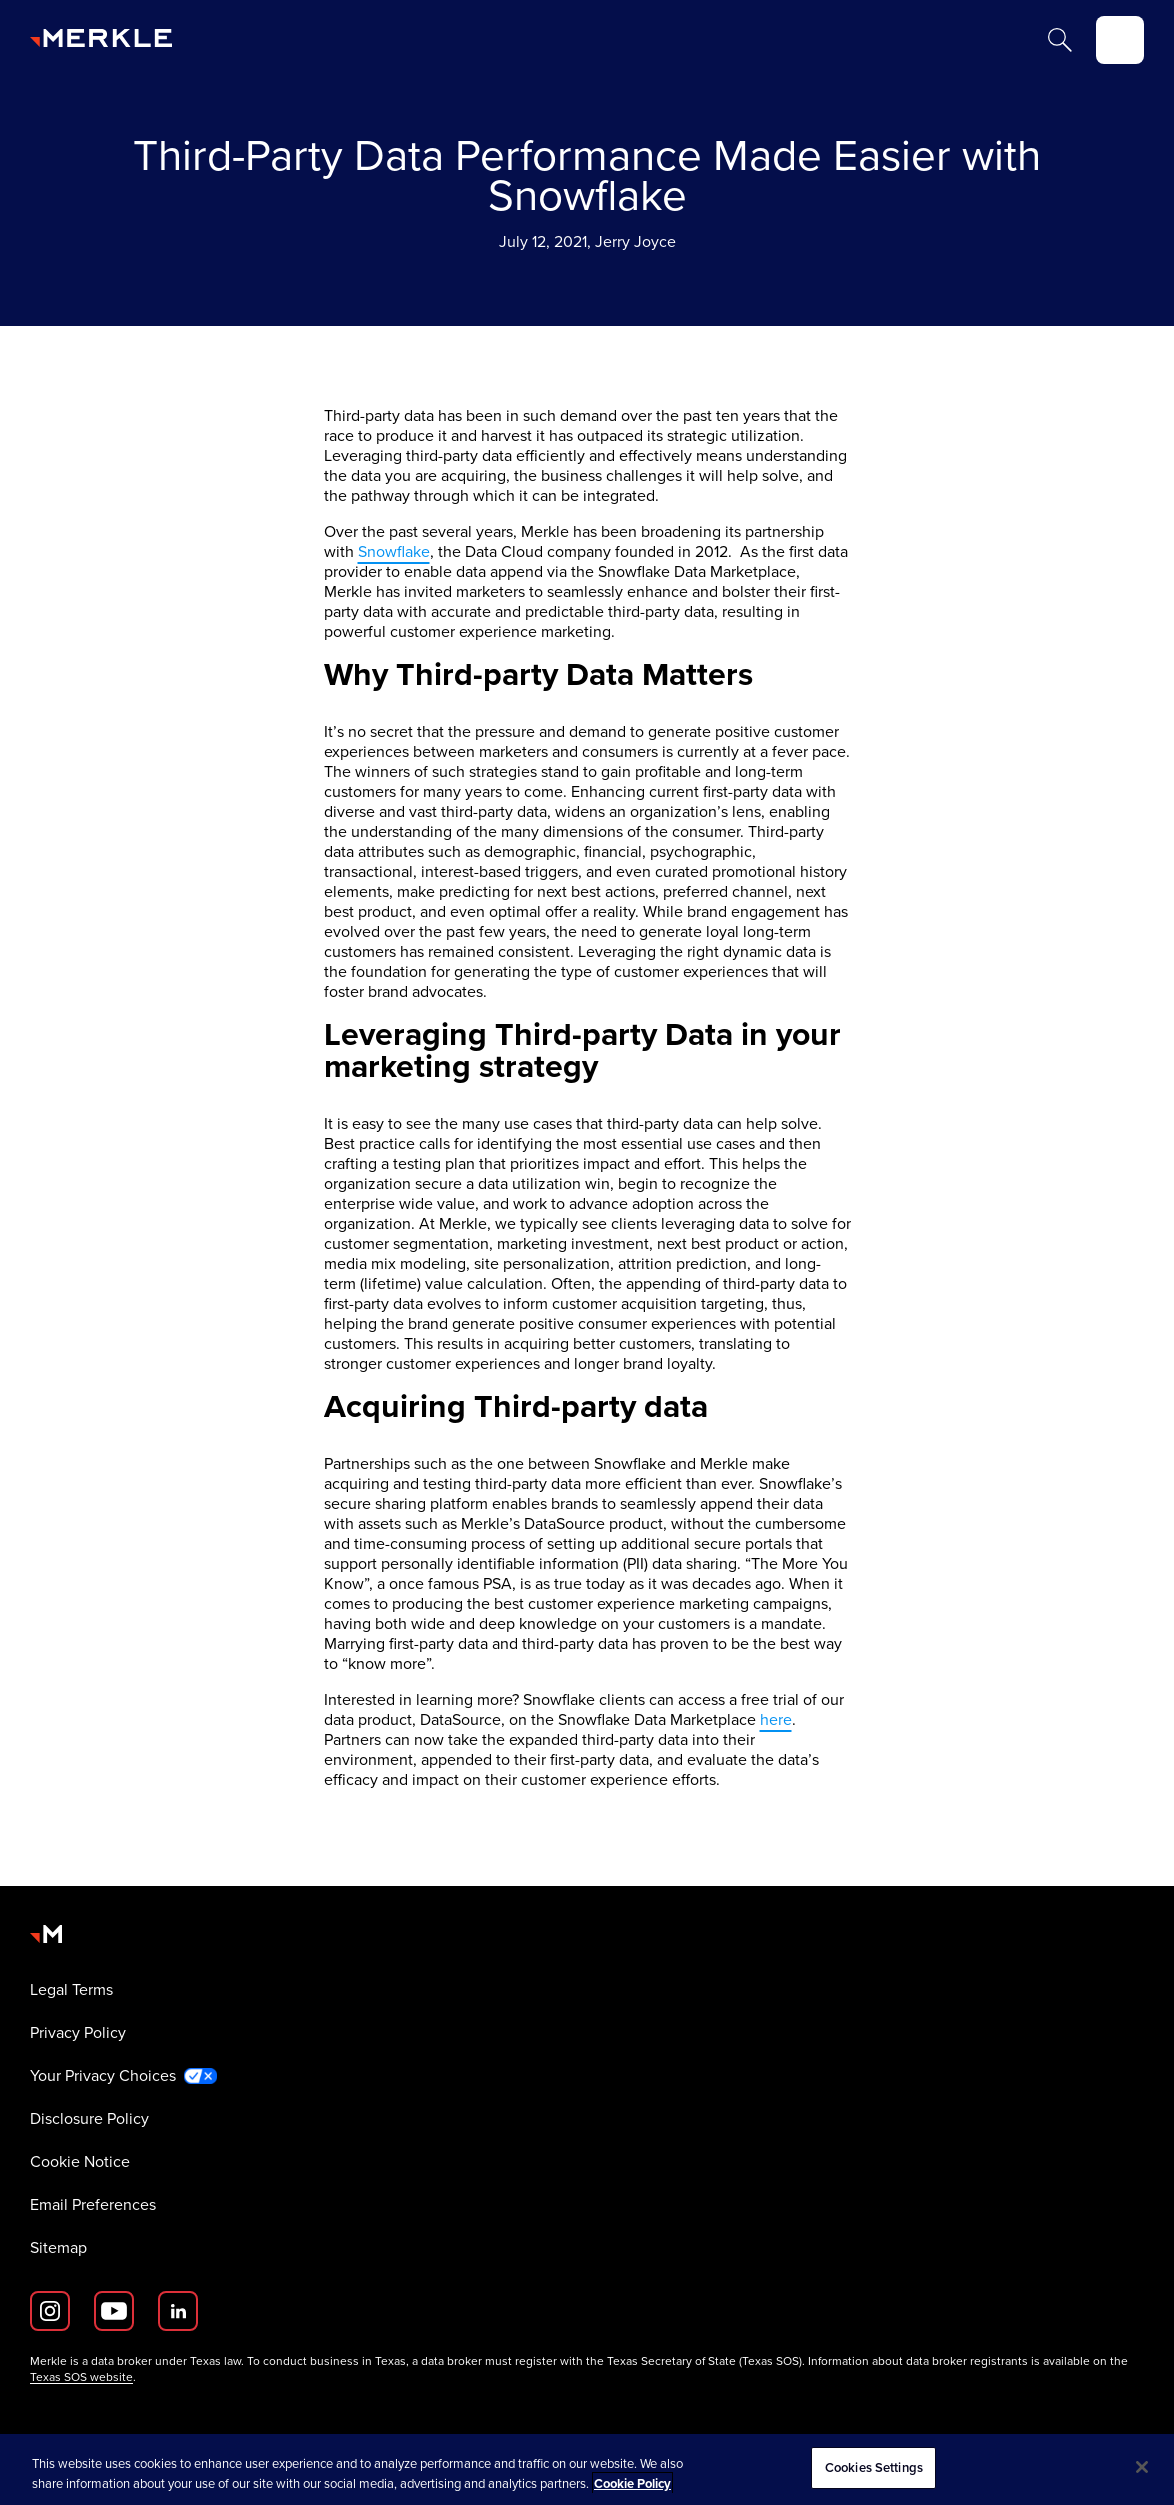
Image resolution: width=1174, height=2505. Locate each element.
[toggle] (1120, 40)
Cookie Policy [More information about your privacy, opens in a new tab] (632, 2483)
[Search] (1060, 40)
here (776, 1719)
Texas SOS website (81, 2377)
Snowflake (394, 551)
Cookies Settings (874, 2467)
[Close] (1142, 2467)
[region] (587, 2469)
